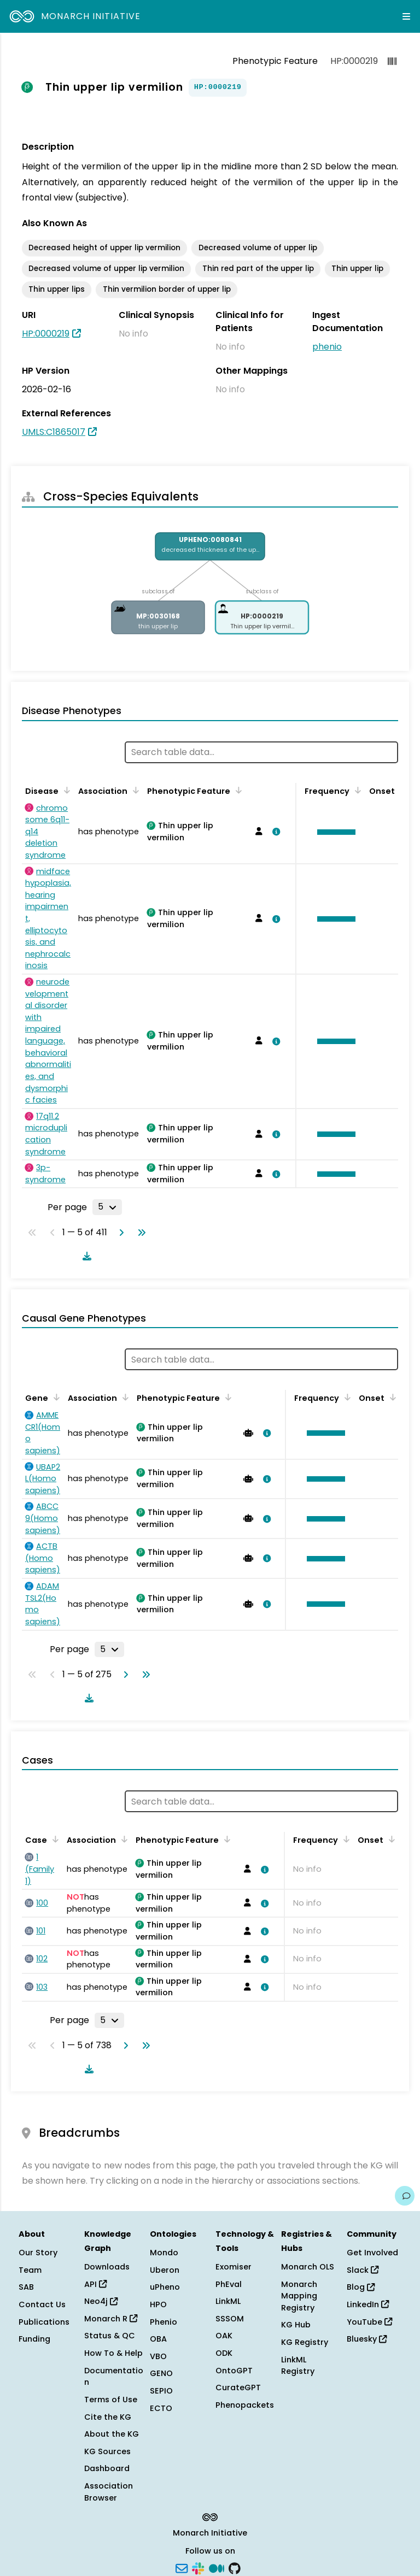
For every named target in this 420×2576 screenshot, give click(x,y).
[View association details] (274, 831)
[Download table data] (85, 1256)
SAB (26, 2287)
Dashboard (107, 2468)
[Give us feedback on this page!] (405, 2196)
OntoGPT (234, 2370)
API (95, 2284)
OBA (158, 2338)
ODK (223, 2353)
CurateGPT (238, 2387)
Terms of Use (110, 2399)
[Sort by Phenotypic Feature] (236, 790)
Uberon (164, 2270)
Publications (44, 2321)
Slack (362, 2270)
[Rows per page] (107, 1207)
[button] (334, 832)
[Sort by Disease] (65, 790)
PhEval (228, 2284)
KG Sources (107, 2451)
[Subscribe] (182, 2567)
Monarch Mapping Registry (299, 2296)
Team (30, 2270)
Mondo (164, 2252)
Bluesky (367, 2338)
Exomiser (233, 2266)
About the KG (111, 2433)
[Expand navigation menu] (406, 16)
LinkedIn (368, 2304)
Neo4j (101, 2301)
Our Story (38, 2252)
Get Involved (372, 2252)
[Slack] (198, 2567)
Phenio (163, 2321)
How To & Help (113, 2353)
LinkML (228, 2301)
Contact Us (42, 2304)
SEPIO (161, 2390)
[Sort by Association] (134, 790)
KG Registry (304, 2342)
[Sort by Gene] (54, 1397)
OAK (223, 2335)
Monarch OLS (307, 2266)
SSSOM (229, 2318)
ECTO (161, 2408)
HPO (158, 2304)
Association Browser (108, 2491)
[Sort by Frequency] (356, 790)
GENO (161, 2373)
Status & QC (109, 2335)
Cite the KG (107, 2417)
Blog (361, 2287)
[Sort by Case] (53, 1839)
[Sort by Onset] (391, 1397)
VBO (158, 2356)
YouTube (369, 2321)
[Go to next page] (119, 1233)
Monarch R (110, 2318)
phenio (327, 346)
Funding (34, 2338)
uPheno (165, 2287)
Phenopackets (244, 2405)
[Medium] (216, 2567)
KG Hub (296, 2324)
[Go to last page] (139, 1233)
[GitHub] (235, 2567)
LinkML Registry (297, 2365)
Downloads (107, 2266)
